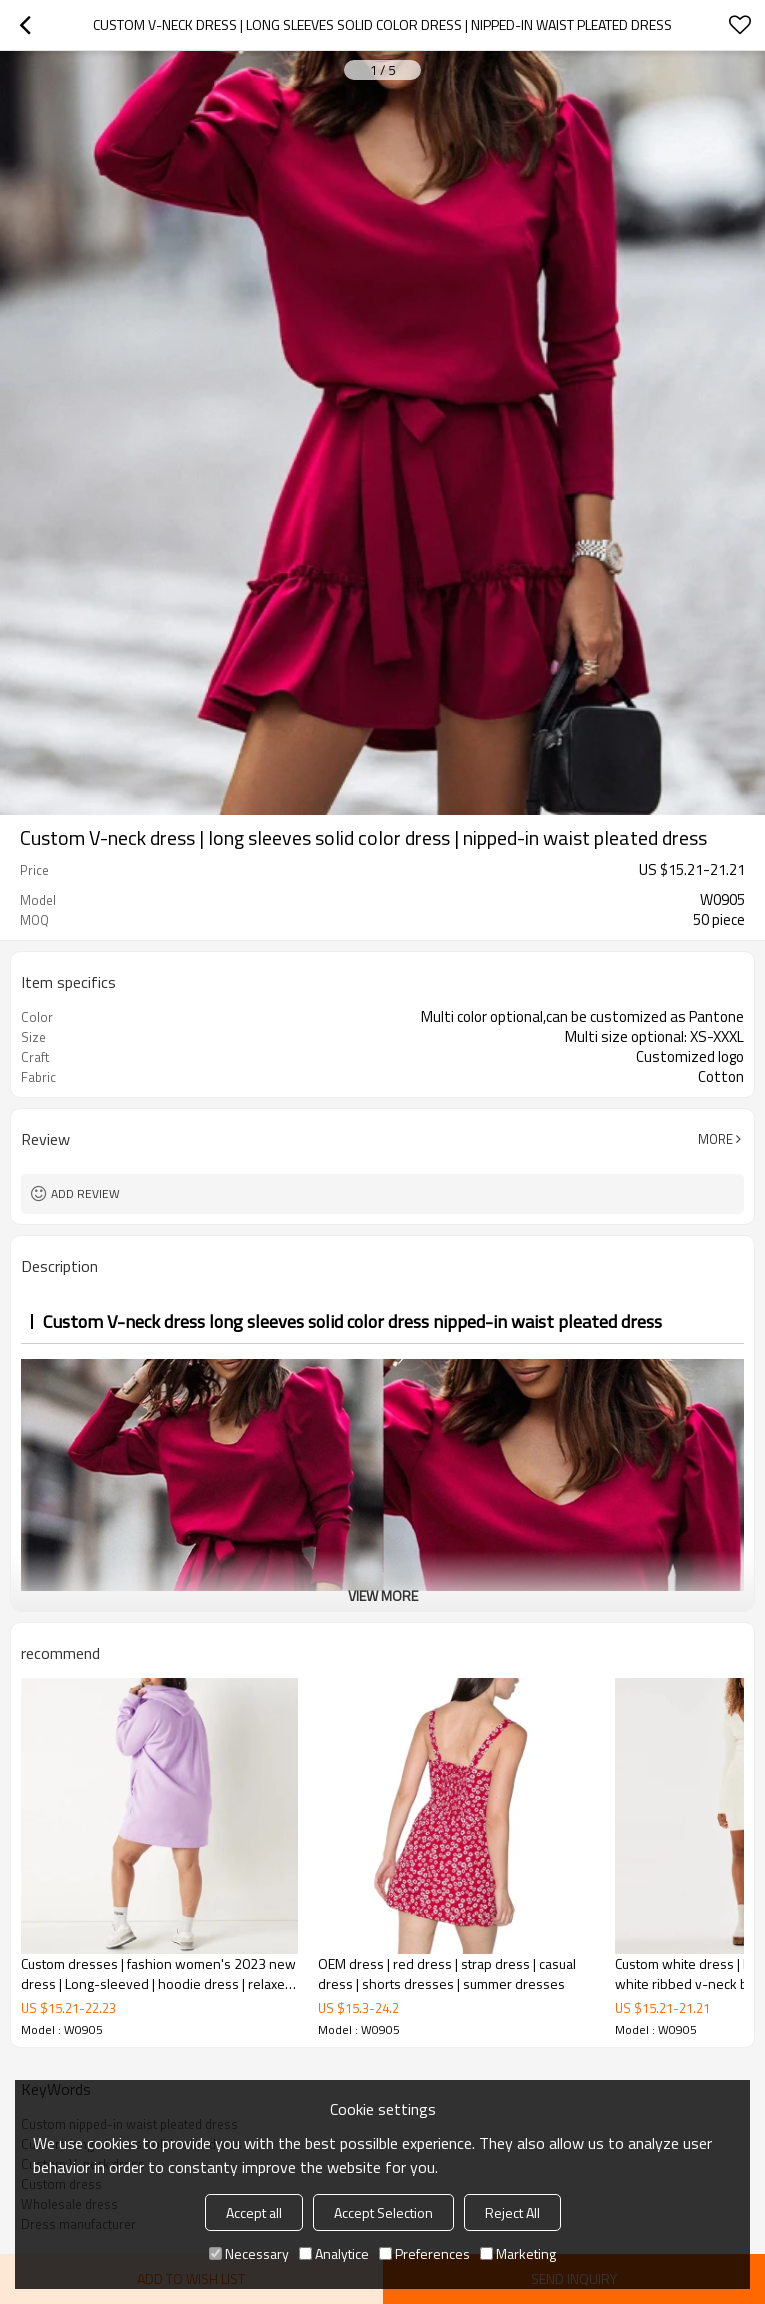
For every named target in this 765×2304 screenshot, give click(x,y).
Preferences (424, 2253)
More (715, 1139)
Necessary (249, 2253)
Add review (85, 1193)
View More (383, 1595)
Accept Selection (383, 2212)
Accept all (254, 2212)
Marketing (518, 2253)
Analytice (334, 2253)
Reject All (512, 2212)
